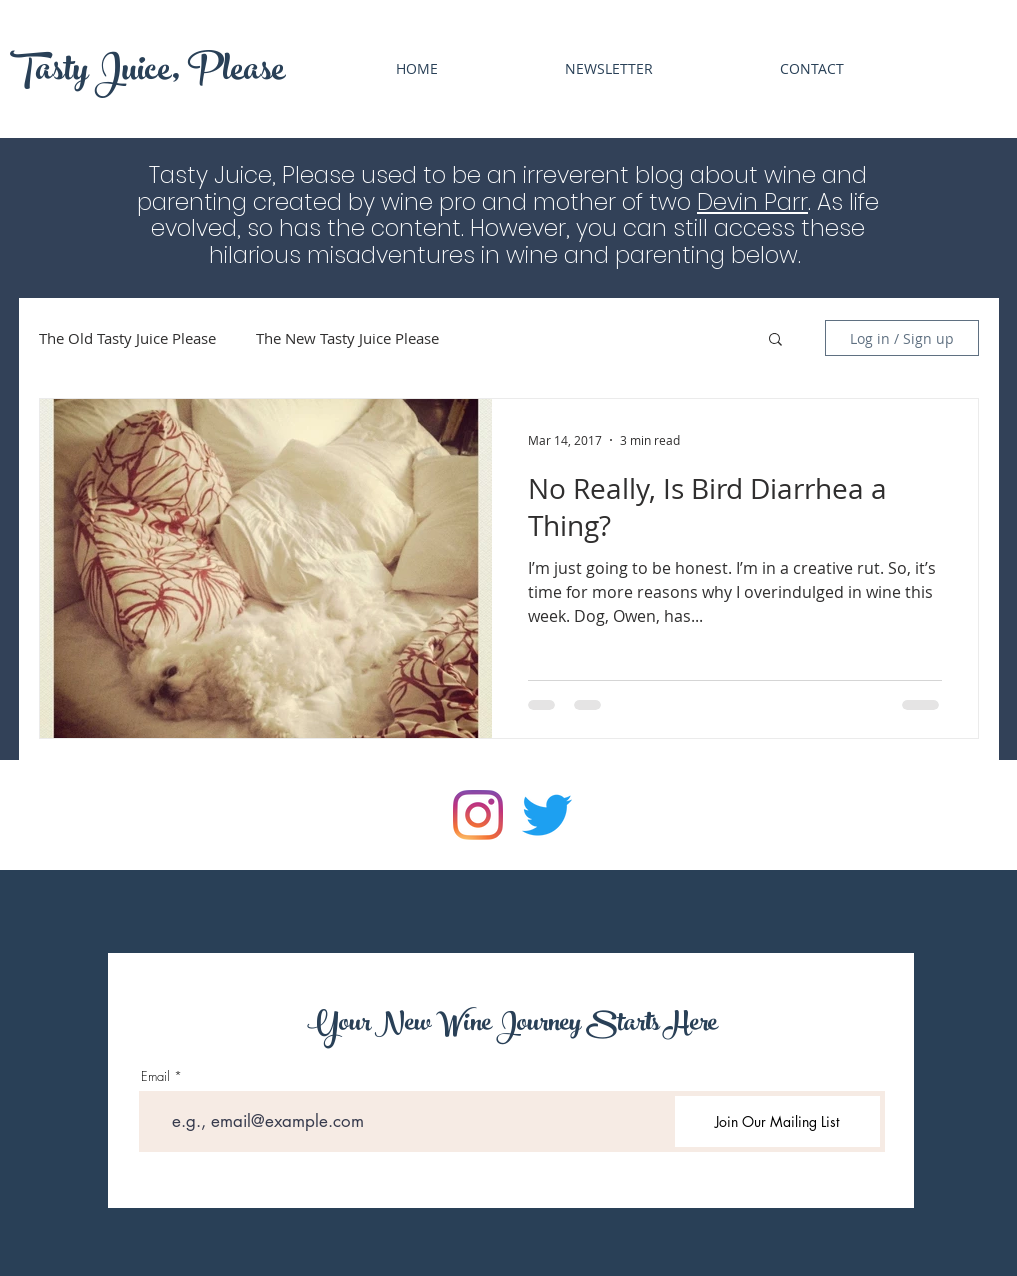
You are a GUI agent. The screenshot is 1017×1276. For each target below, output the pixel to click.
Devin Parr (752, 202)
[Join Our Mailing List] (777, 1121)
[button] (775, 340)
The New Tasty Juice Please (347, 338)
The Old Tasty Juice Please (127, 338)
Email (155, 1076)
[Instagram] (478, 815)
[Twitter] (547, 815)
